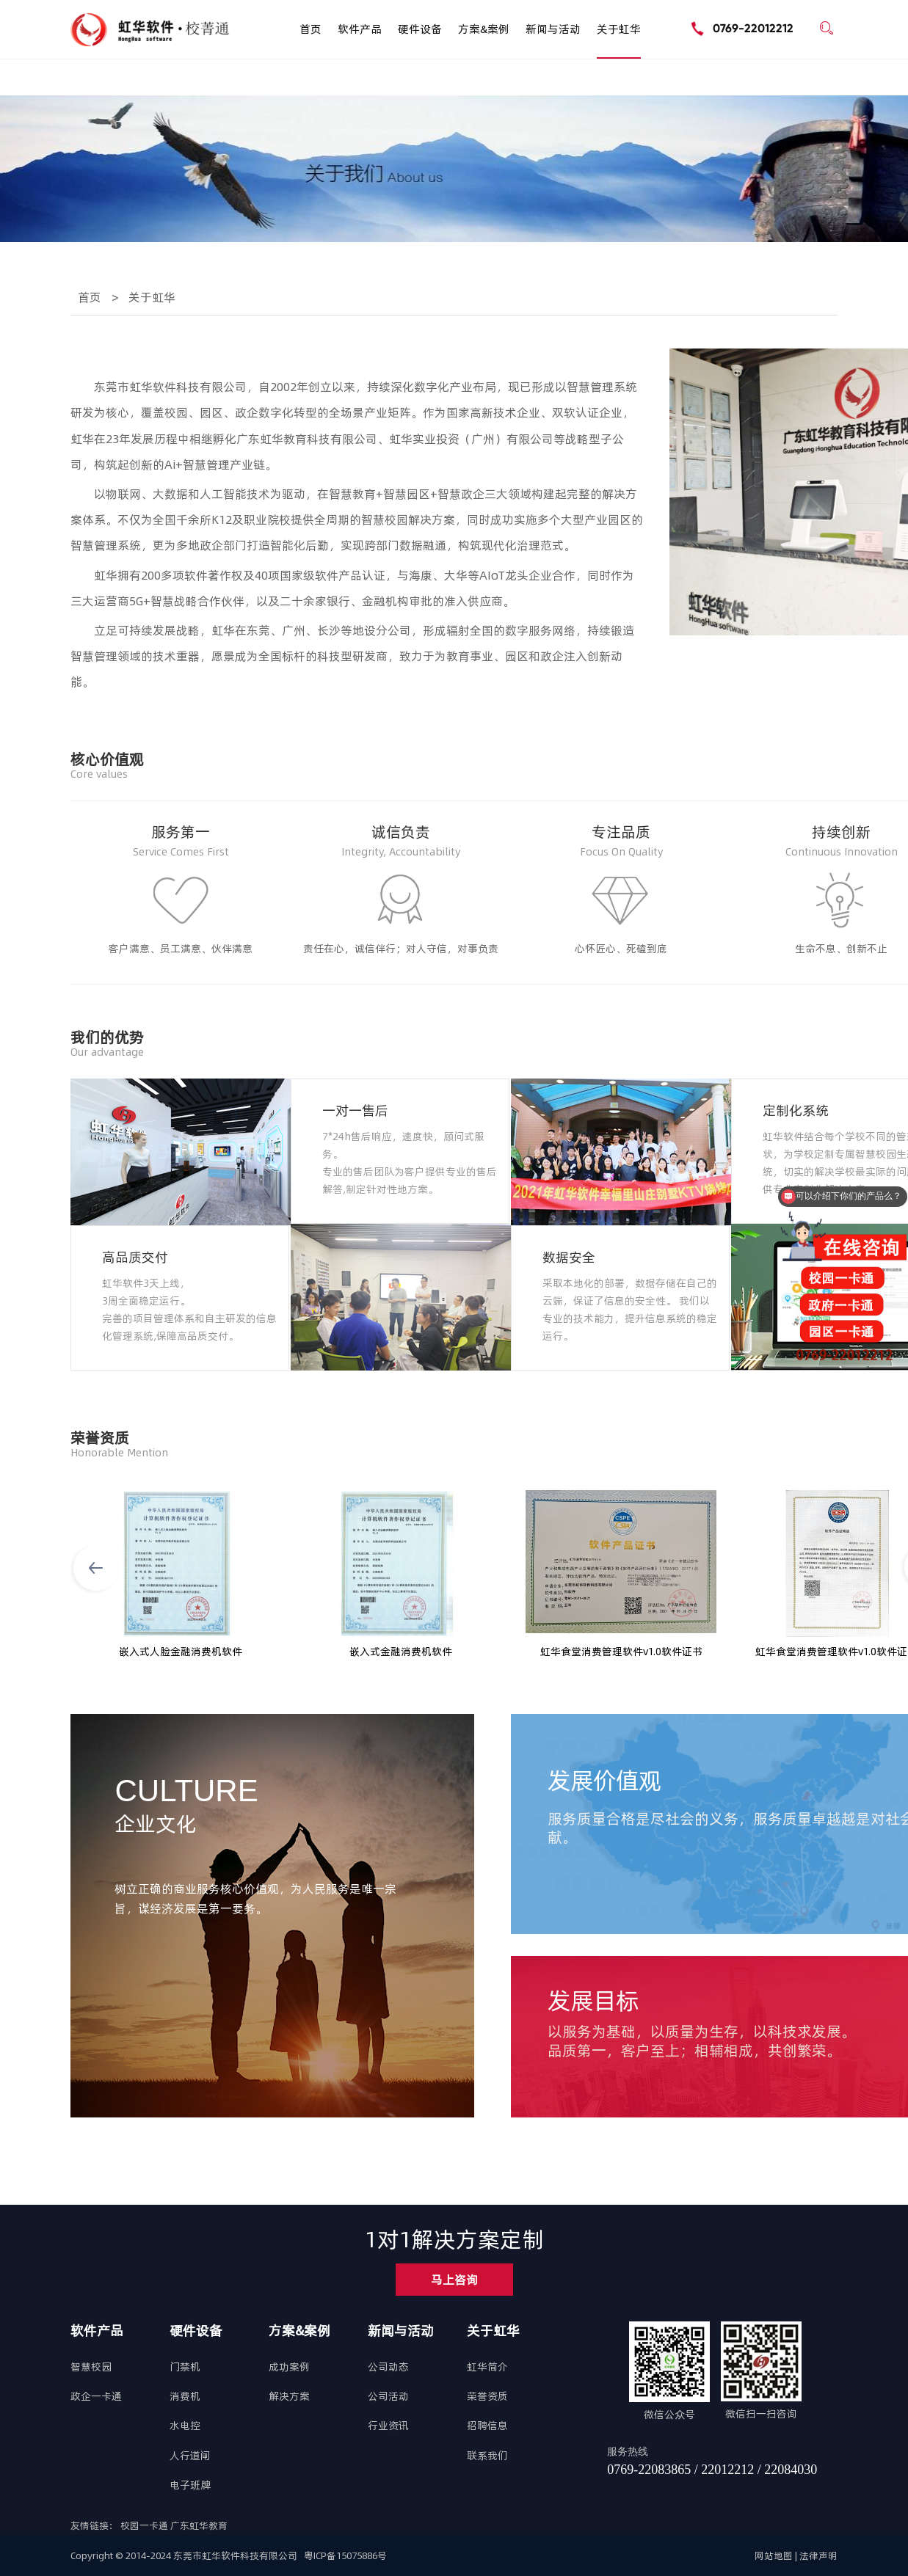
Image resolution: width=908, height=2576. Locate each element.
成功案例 (289, 2367)
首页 (310, 29)
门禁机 (185, 2367)
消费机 (185, 2396)
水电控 (185, 2425)
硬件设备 (420, 29)
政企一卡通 (96, 2396)
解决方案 (289, 2396)
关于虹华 (619, 29)
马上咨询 (454, 2280)
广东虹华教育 (199, 2525)
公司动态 (388, 2367)
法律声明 (818, 2555)
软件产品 (360, 29)
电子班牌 (190, 2485)
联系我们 (487, 2455)
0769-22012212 (753, 28)
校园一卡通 (145, 2525)
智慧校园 (91, 2367)
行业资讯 (388, 2425)
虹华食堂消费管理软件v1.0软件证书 (621, 1651)
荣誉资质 (487, 2396)
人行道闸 (190, 2455)
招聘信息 (487, 2425)
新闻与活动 (553, 29)
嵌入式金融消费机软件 (400, 1651)
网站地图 (774, 2555)
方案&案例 (483, 29)
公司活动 (388, 2396)
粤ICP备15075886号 (345, 2555)
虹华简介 (487, 2367)
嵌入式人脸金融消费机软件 (180, 1651)
